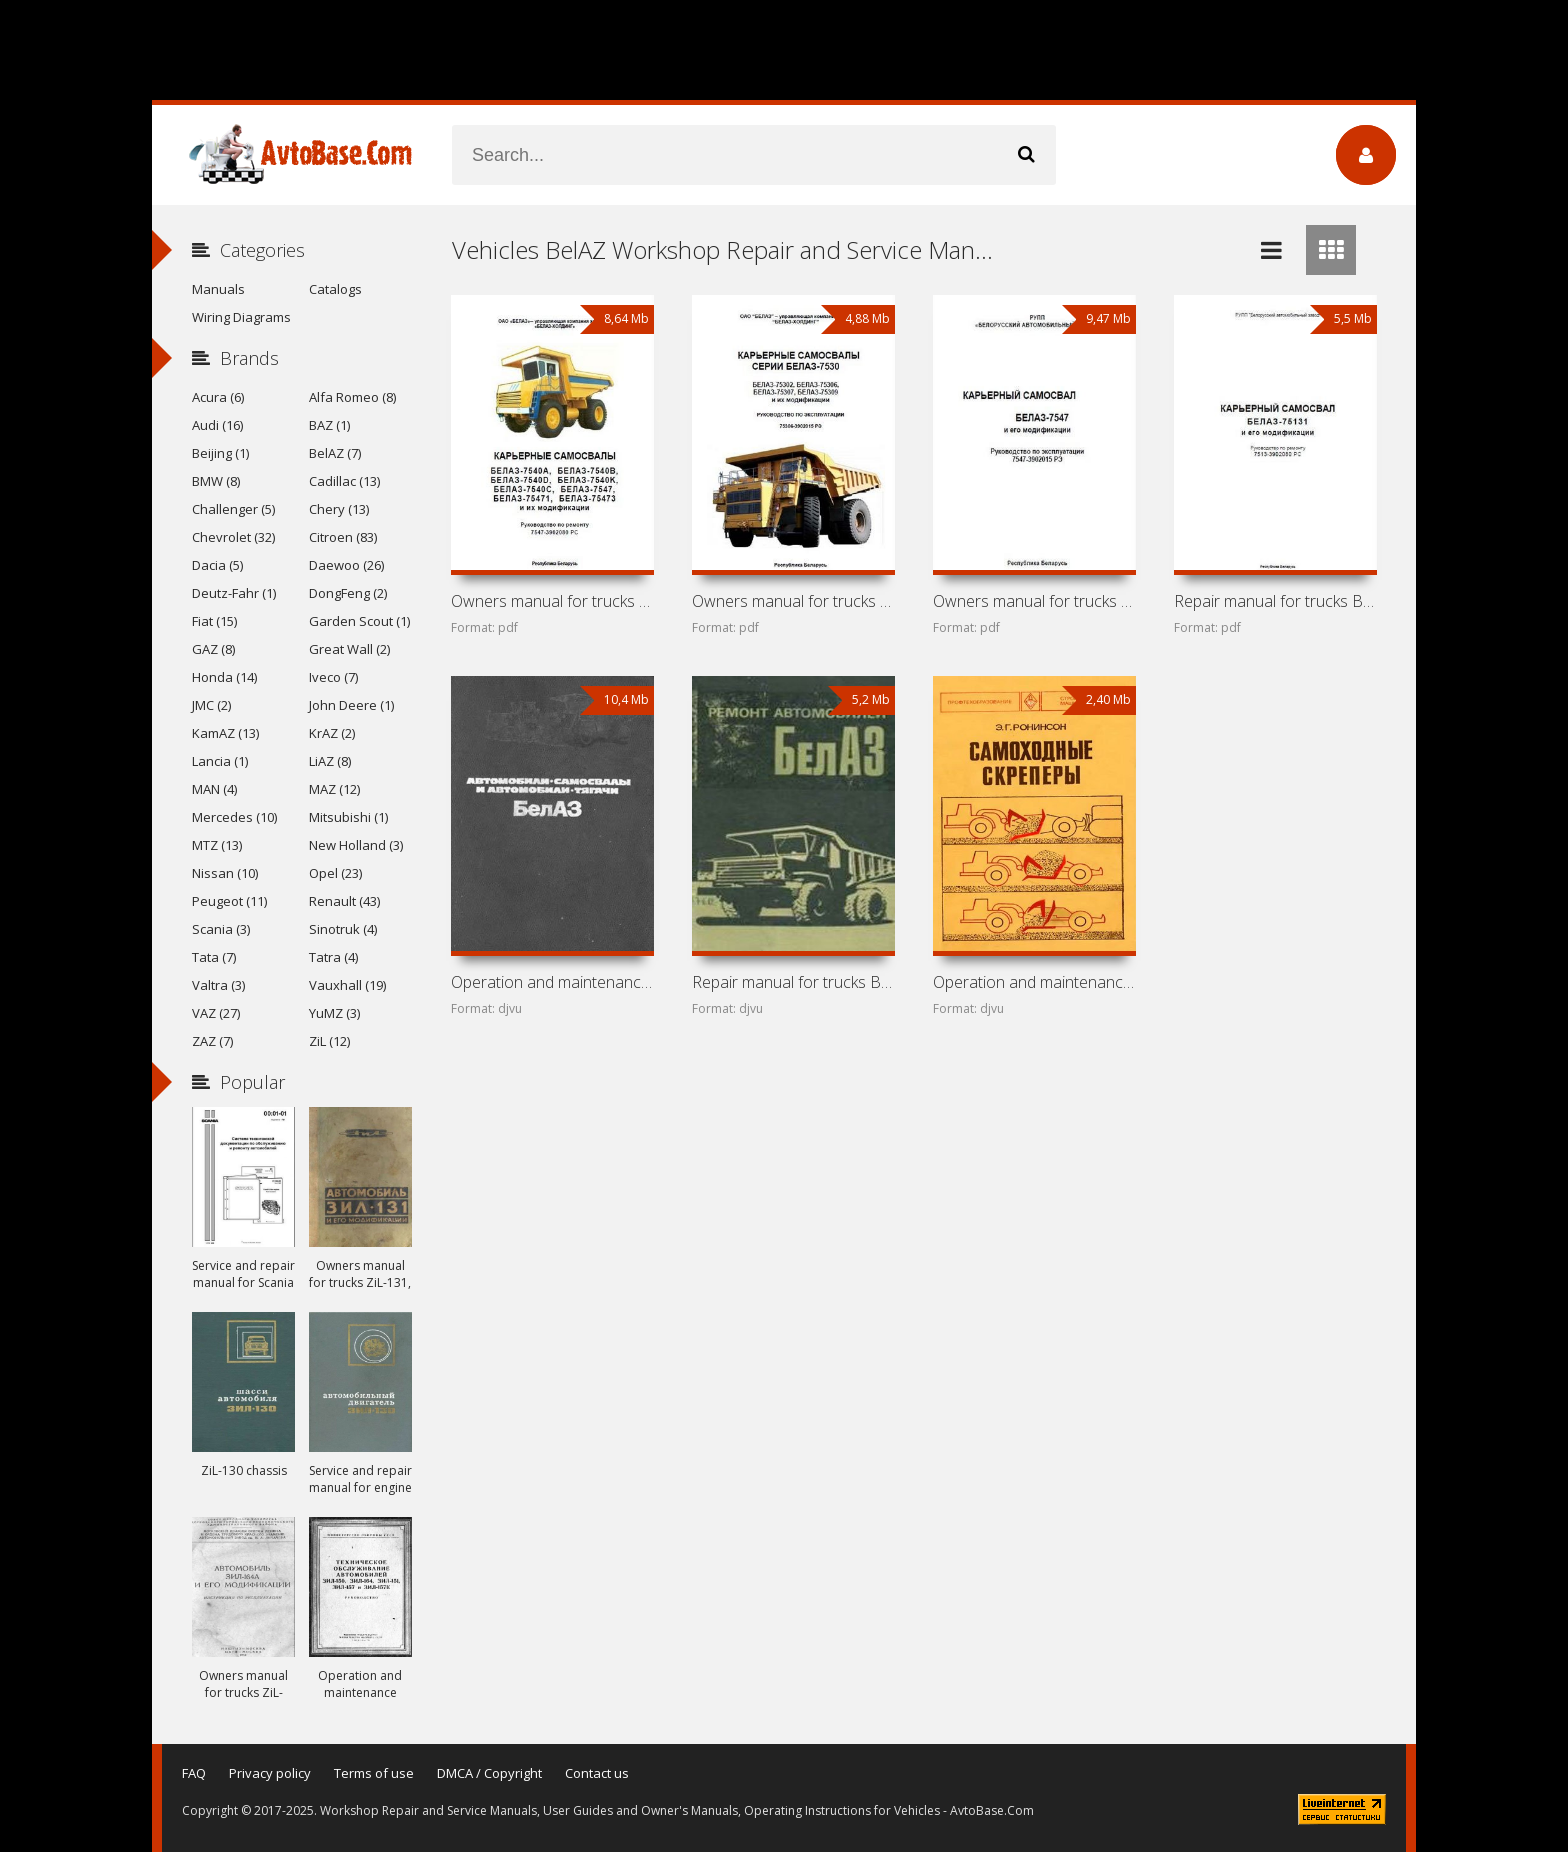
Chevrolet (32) (233, 537)
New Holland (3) (356, 845)
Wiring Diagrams (241, 317)
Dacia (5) (217, 565)
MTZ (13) (217, 845)
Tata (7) (214, 957)
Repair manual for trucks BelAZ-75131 (1275, 601)
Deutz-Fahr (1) (234, 593)
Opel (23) (335, 873)
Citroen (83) (343, 537)
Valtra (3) (218, 985)
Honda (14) (224, 677)
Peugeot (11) (229, 901)
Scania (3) (221, 929)
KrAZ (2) (332, 733)
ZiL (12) (329, 1041)
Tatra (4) (333, 957)
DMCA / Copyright (489, 1773)
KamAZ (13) (225, 733)
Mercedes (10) (234, 817)
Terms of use (374, 1773)
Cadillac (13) (344, 481)
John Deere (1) (351, 705)
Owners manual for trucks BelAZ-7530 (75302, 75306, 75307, (793, 601)
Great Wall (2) (349, 649)
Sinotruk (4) (343, 929)
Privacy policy (270, 1773)
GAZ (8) (213, 649)
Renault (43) (344, 901)
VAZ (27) (216, 1013)
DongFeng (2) (348, 593)
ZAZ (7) (212, 1041)
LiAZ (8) (330, 761)
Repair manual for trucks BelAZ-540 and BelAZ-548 (793, 982)
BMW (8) (216, 481)
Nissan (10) (225, 873)
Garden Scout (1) (359, 621)
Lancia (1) (220, 761)
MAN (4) (214, 789)
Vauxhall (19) (347, 985)
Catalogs (335, 289)
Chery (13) (339, 509)
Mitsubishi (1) (348, 817)
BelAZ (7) (335, 453)
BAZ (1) (329, 425)
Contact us (597, 1773)
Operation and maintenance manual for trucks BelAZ (552, 982)
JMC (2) (211, 705)
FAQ (194, 1773)
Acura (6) (218, 397)
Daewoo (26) (346, 565)
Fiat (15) (214, 621)
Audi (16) (217, 425)
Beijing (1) (220, 453)
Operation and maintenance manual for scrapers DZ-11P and (1034, 982)
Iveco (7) (333, 677)
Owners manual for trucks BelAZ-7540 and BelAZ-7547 (552, 601)
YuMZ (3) (334, 1013)
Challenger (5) (233, 509)
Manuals (218, 289)
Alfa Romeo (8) (352, 397)
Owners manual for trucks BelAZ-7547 (1034, 601)
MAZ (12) (334, 789)
